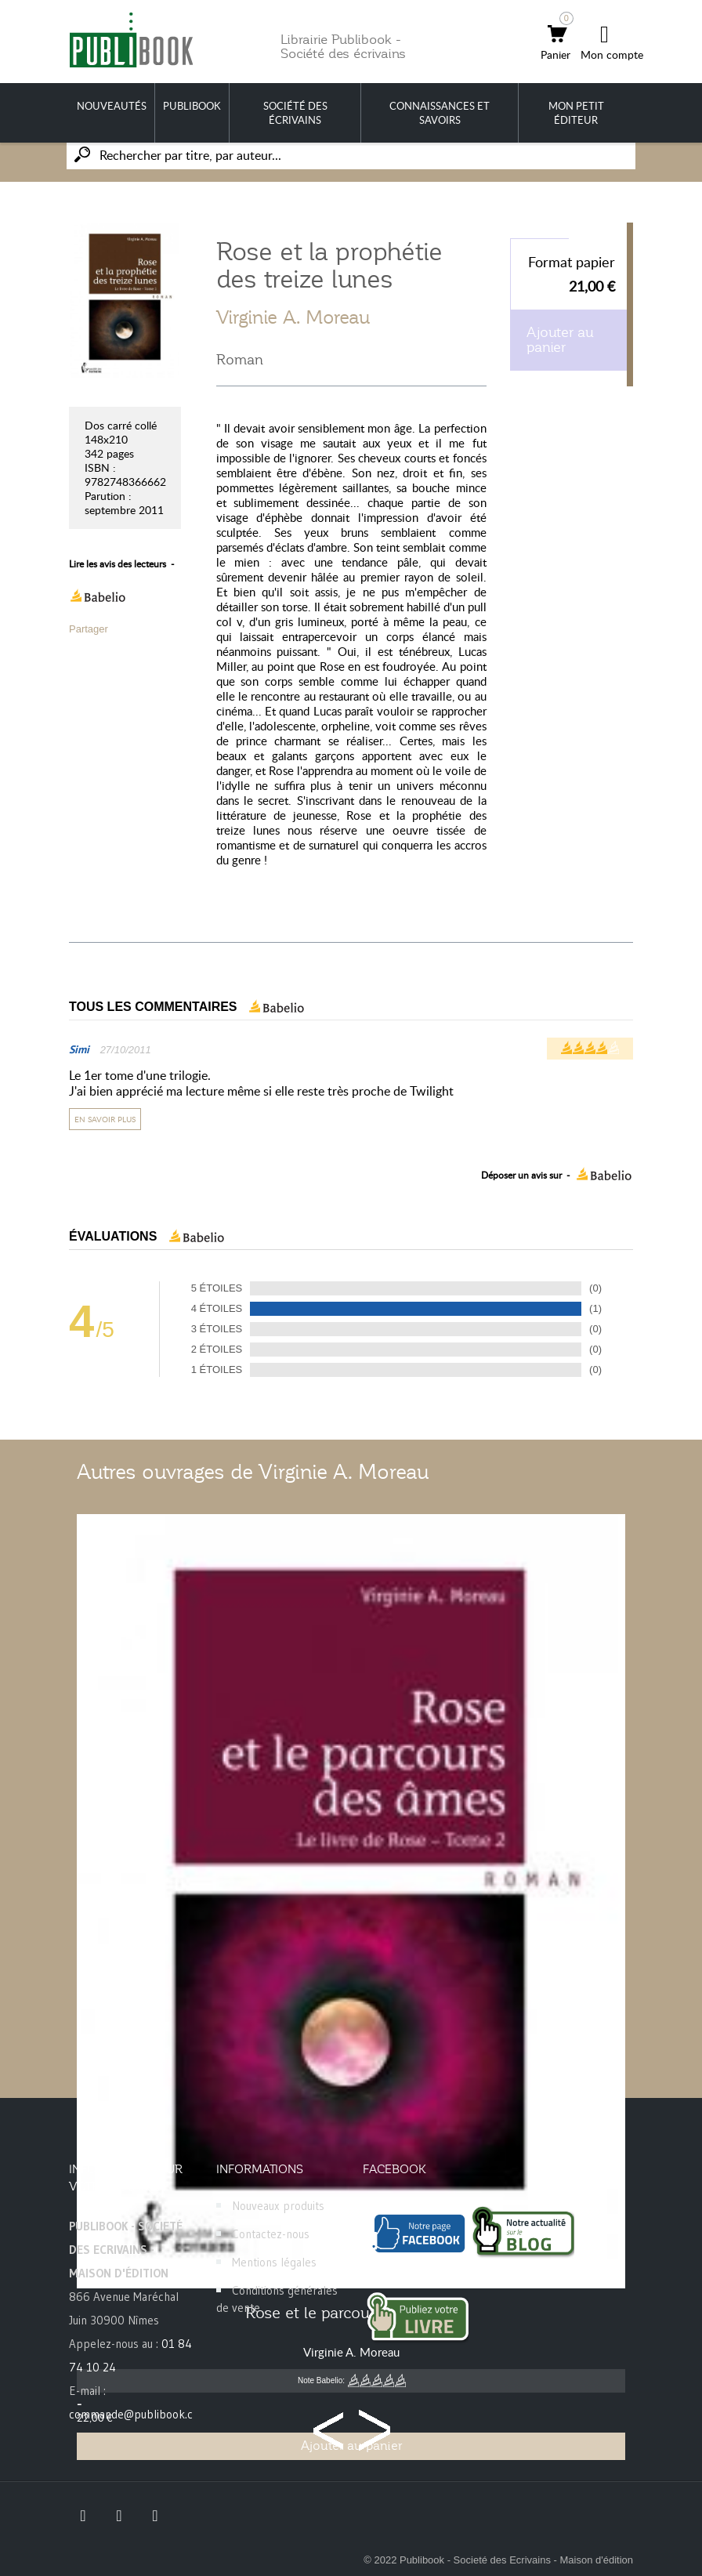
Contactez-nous (270, 2233)
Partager (88, 629)
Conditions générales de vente (277, 2299)
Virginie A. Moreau (293, 317)
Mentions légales (274, 2262)
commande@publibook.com (138, 2414)
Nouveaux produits (278, 2205)
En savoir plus (105, 1119)
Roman (239, 360)
